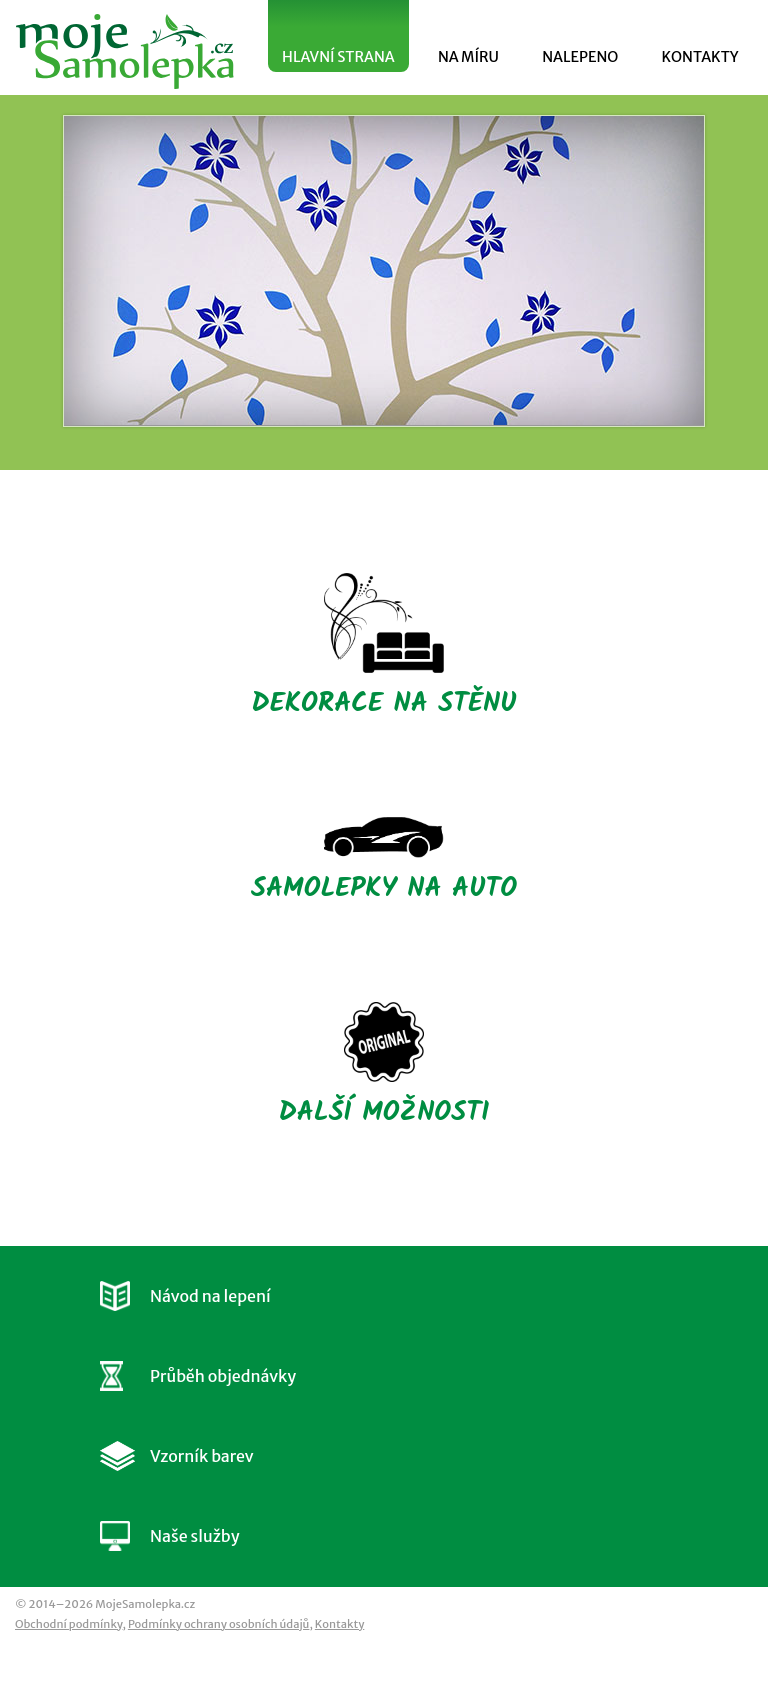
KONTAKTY (699, 57)
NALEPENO (580, 57)
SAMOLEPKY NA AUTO (384, 862)
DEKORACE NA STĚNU (384, 648)
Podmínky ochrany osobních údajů (219, 1624)
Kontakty (339, 1624)
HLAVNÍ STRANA (338, 57)
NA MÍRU (468, 57)
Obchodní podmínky (68, 1624)
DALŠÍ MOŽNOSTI (384, 1067)
